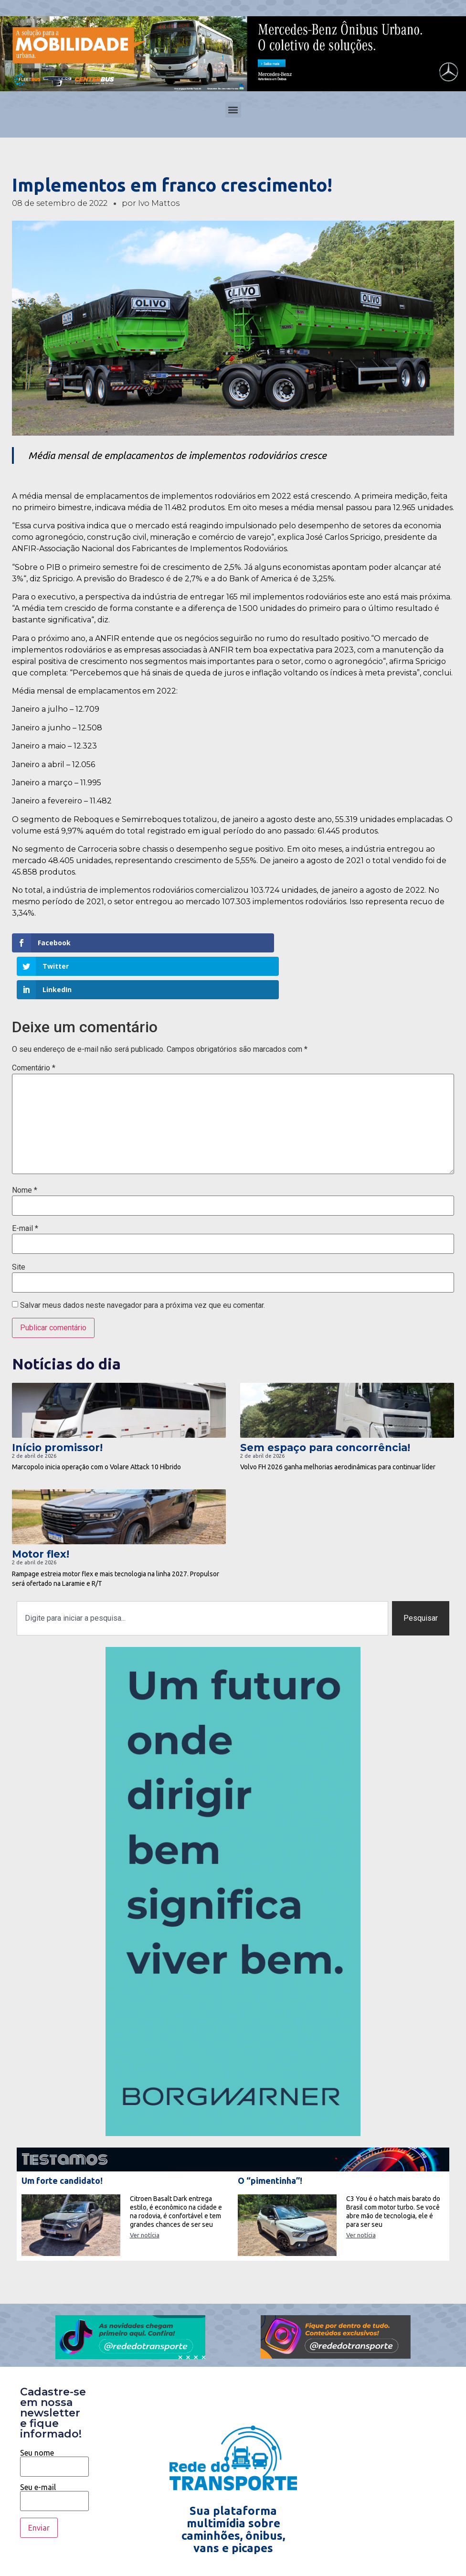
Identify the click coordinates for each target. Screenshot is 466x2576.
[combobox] (202, 1572)
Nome (24, 1143)
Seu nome (54, 2413)
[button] (233, 110)
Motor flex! (40, 1508)
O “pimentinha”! (270, 2134)
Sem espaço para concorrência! (325, 1401)
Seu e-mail (54, 2448)
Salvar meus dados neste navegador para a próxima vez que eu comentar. (142, 1259)
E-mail (25, 1182)
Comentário (33, 1022)
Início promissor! (57, 1401)
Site (18, 1220)
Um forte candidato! (62, 2134)
